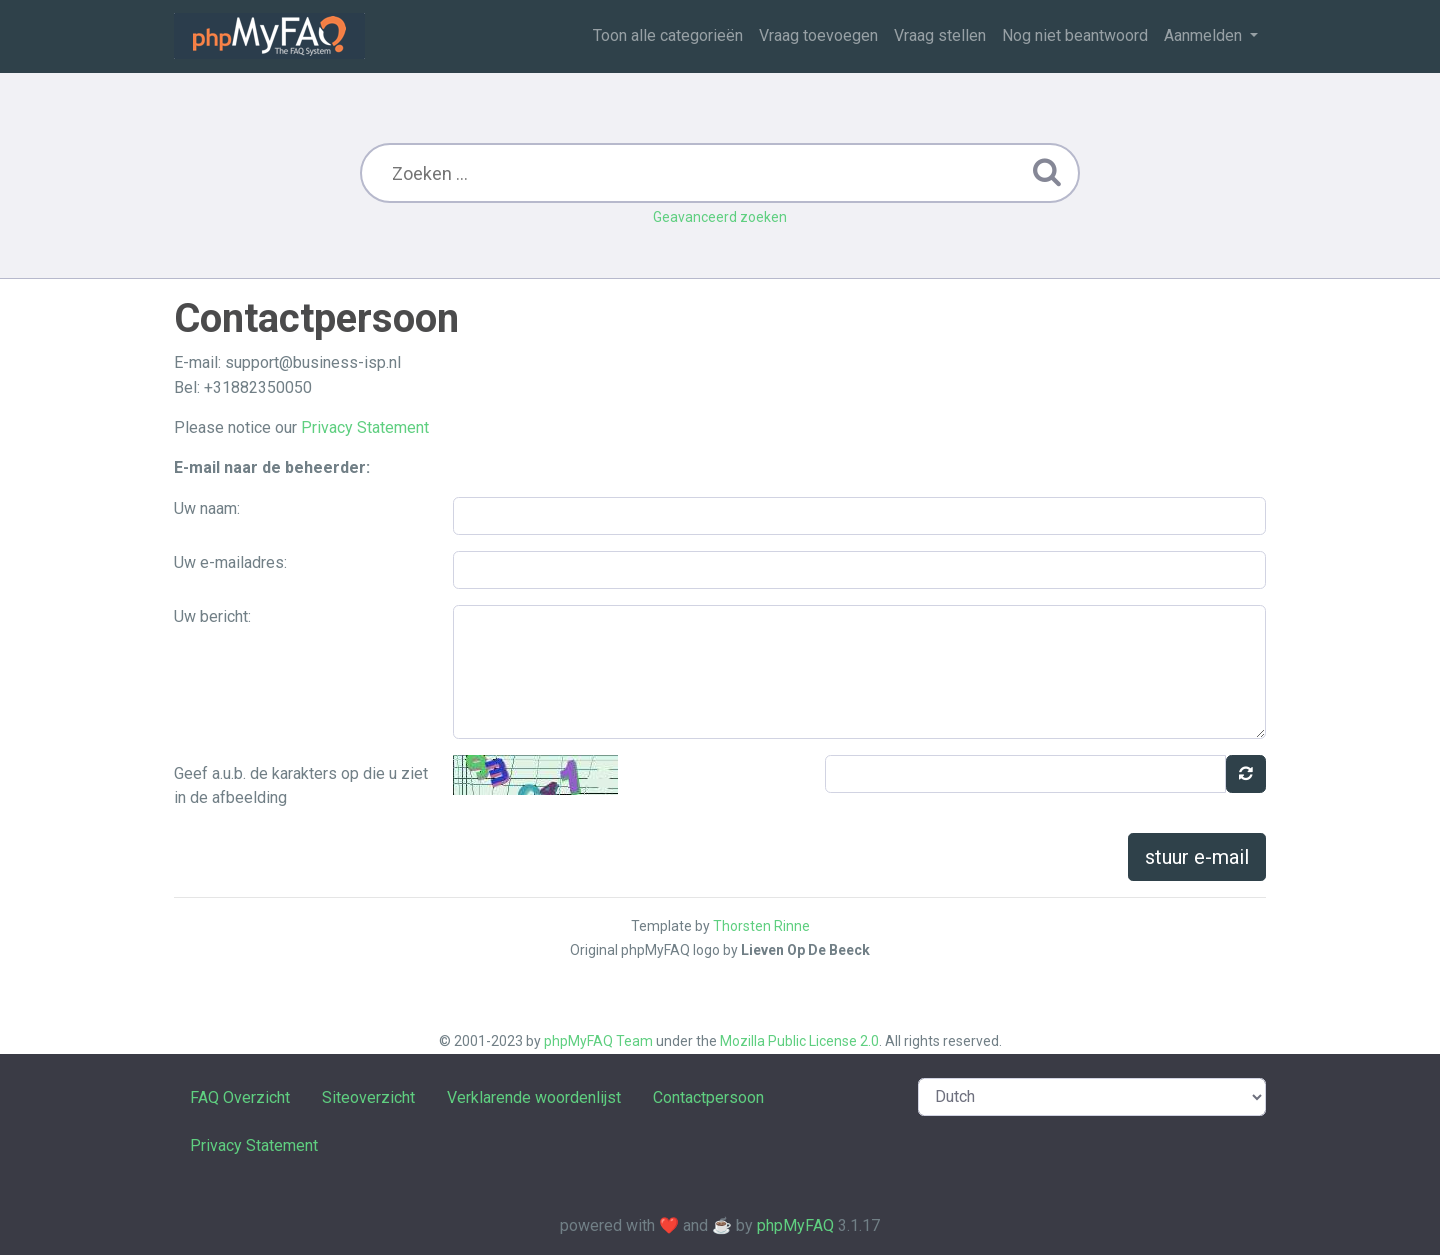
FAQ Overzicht (240, 1097)
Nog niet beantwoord (1075, 35)
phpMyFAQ (795, 1225)
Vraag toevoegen (818, 35)
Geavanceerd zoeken (720, 217)
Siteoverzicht (368, 1097)
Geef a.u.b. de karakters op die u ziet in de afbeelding (301, 785)
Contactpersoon (708, 1097)
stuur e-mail (1197, 857)
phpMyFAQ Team (598, 1041)
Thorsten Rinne (761, 926)
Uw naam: (207, 508)
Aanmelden (1205, 35)
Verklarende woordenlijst (534, 1097)
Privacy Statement (365, 427)
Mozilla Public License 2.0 (799, 1041)
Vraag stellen (940, 35)
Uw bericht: (212, 616)
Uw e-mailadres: (230, 562)
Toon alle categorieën (668, 35)
